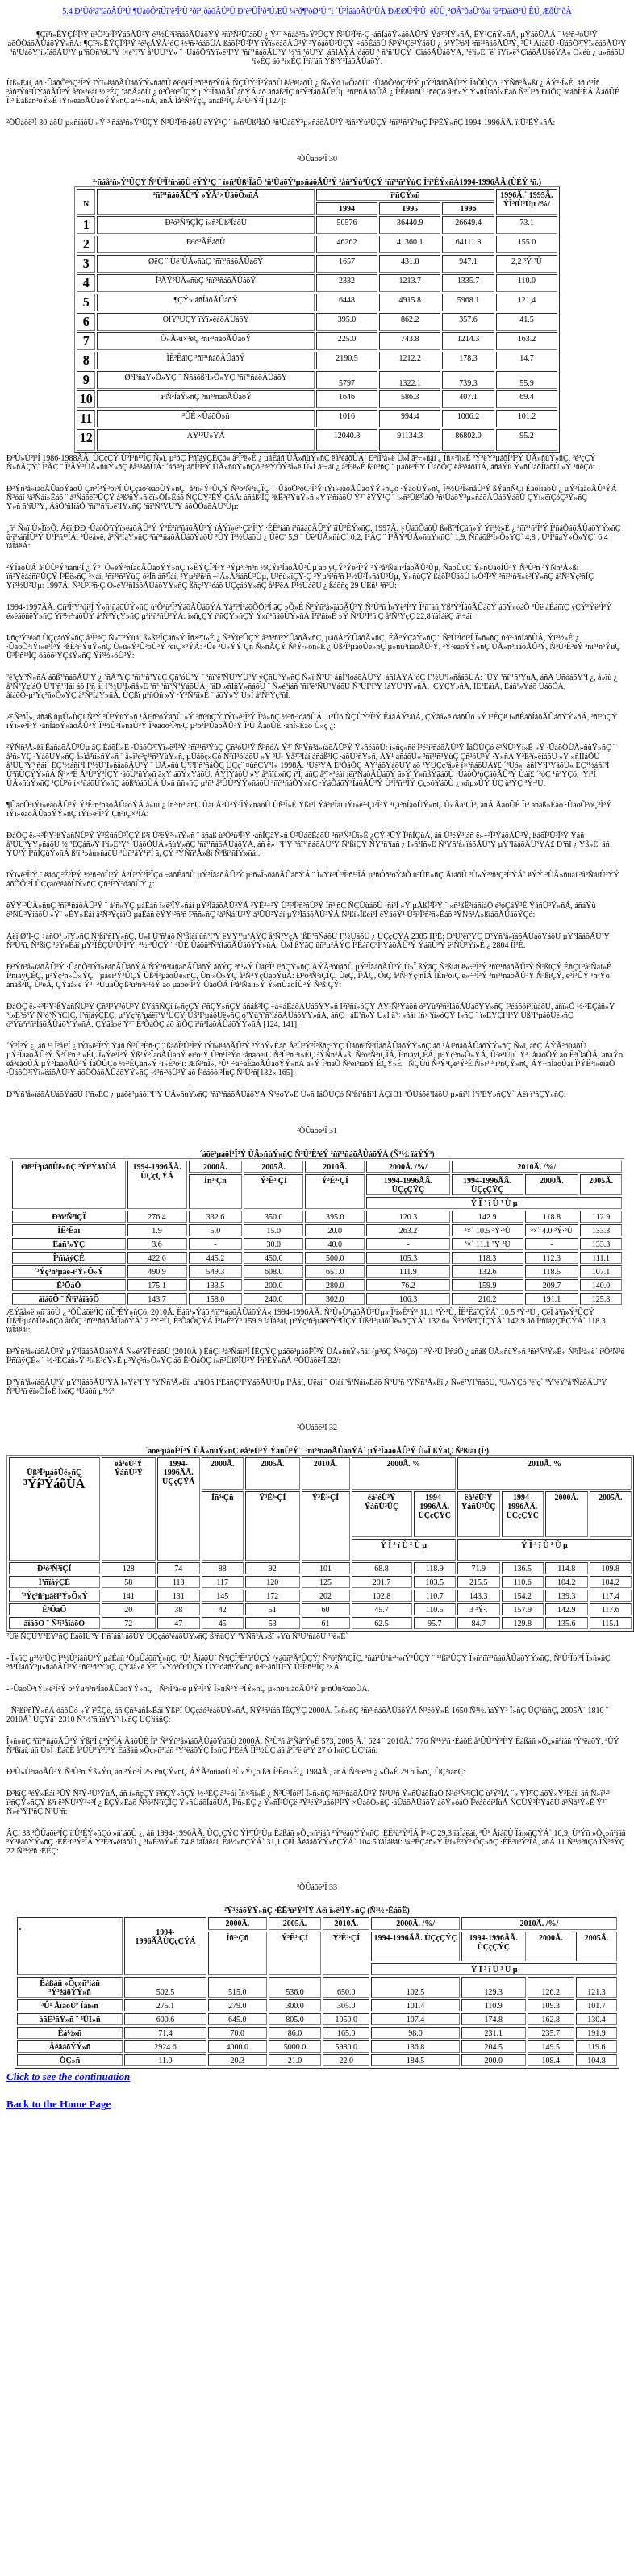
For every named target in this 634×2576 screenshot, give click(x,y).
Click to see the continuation (68, 2076)
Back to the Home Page (58, 2104)
